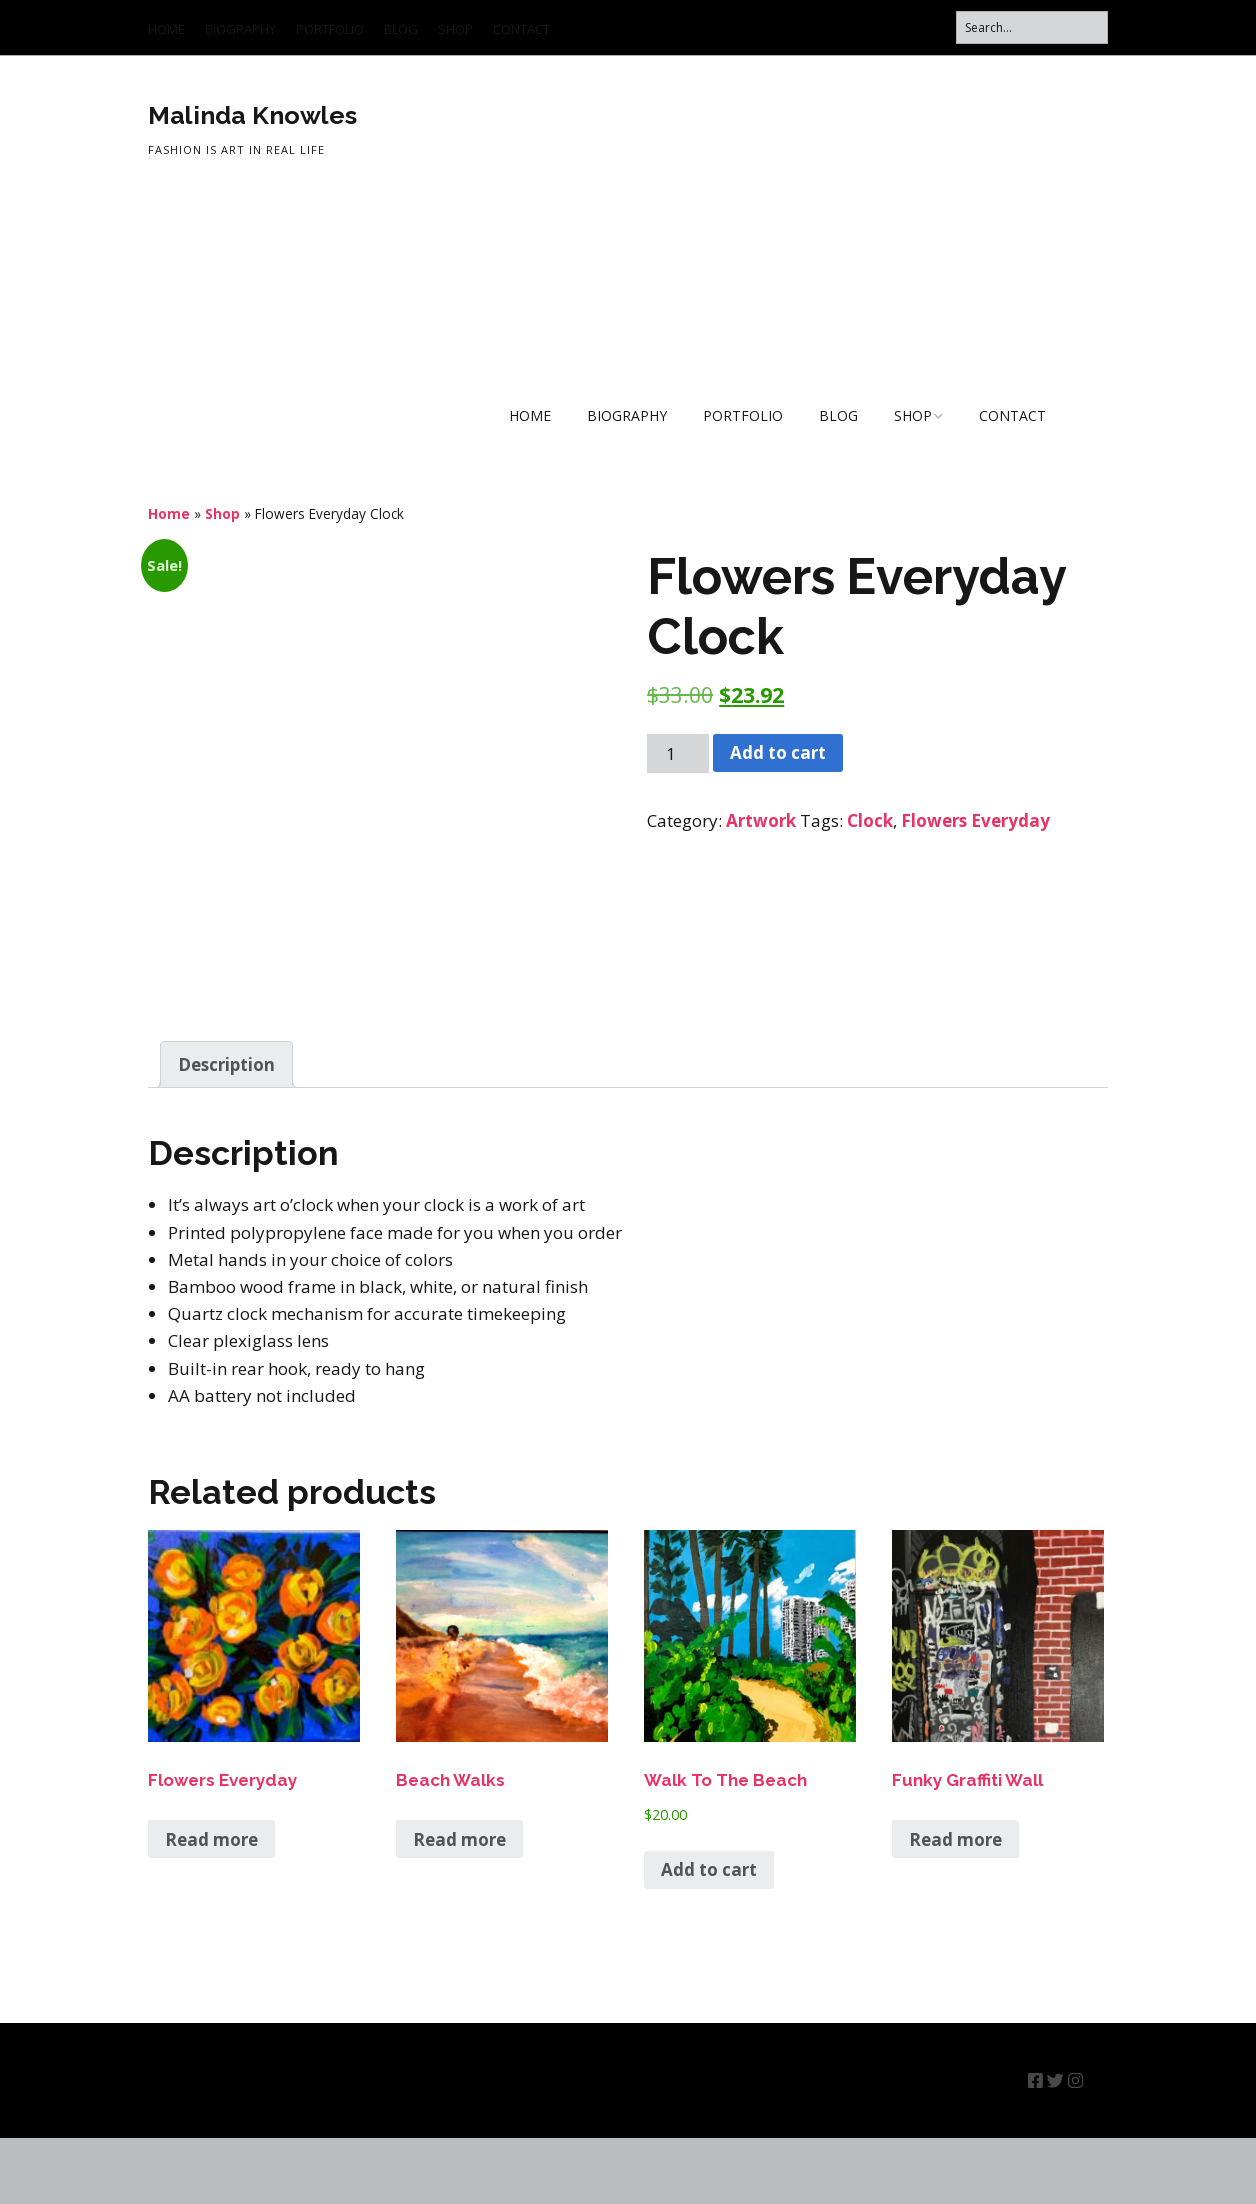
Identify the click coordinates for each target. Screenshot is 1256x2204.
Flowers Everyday (975, 820)
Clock (870, 820)
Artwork (761, 820)
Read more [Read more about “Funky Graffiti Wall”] (955, 1905)
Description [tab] (226, 1130)
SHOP (455, 29)
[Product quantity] (678, 753)
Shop (222, 513)
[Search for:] (1032, 27)
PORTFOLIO (330, 29)
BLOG (401, 29)
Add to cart (778, 752)
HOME (166, 29)
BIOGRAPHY (240, 29)
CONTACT (521, 29)
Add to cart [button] (709, 1935)
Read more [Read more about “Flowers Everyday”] (211, 1905)
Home (169, 513)
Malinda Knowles (252, 115)
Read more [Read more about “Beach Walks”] (459, 1905)
